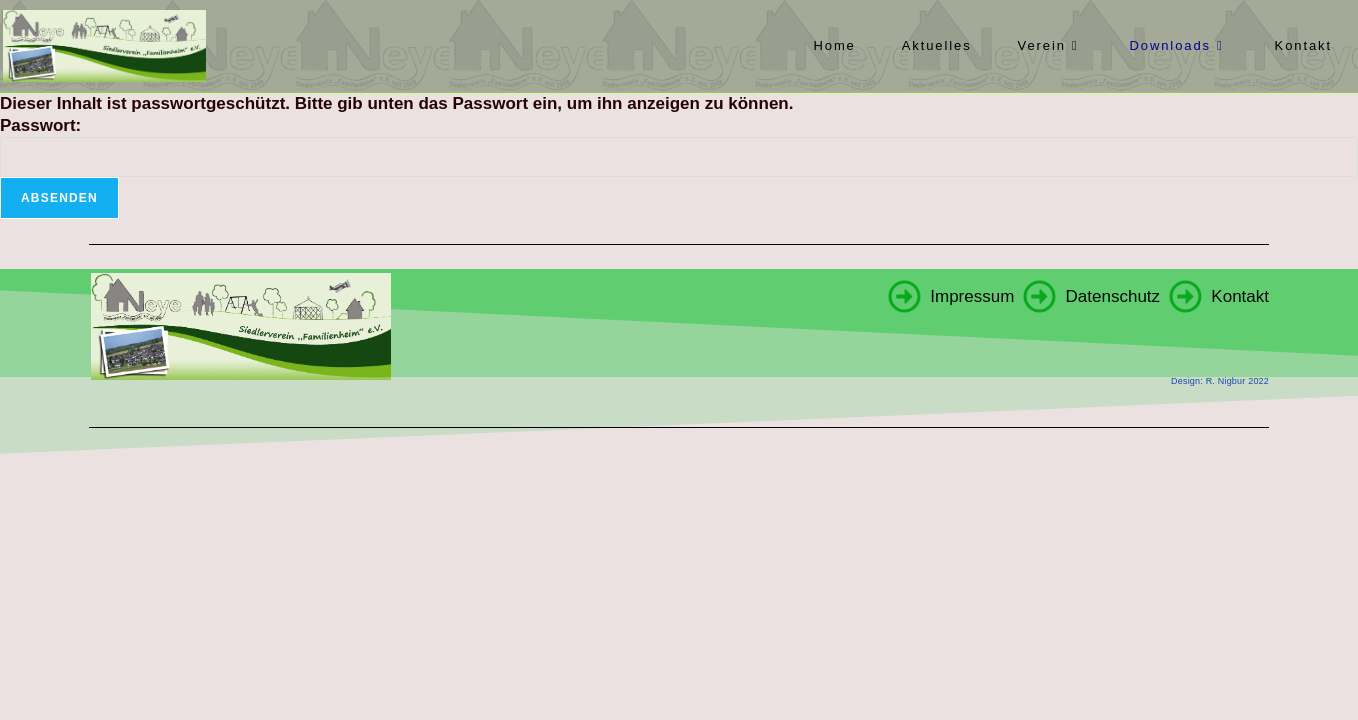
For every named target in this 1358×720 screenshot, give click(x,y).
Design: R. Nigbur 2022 (1220, 381)
